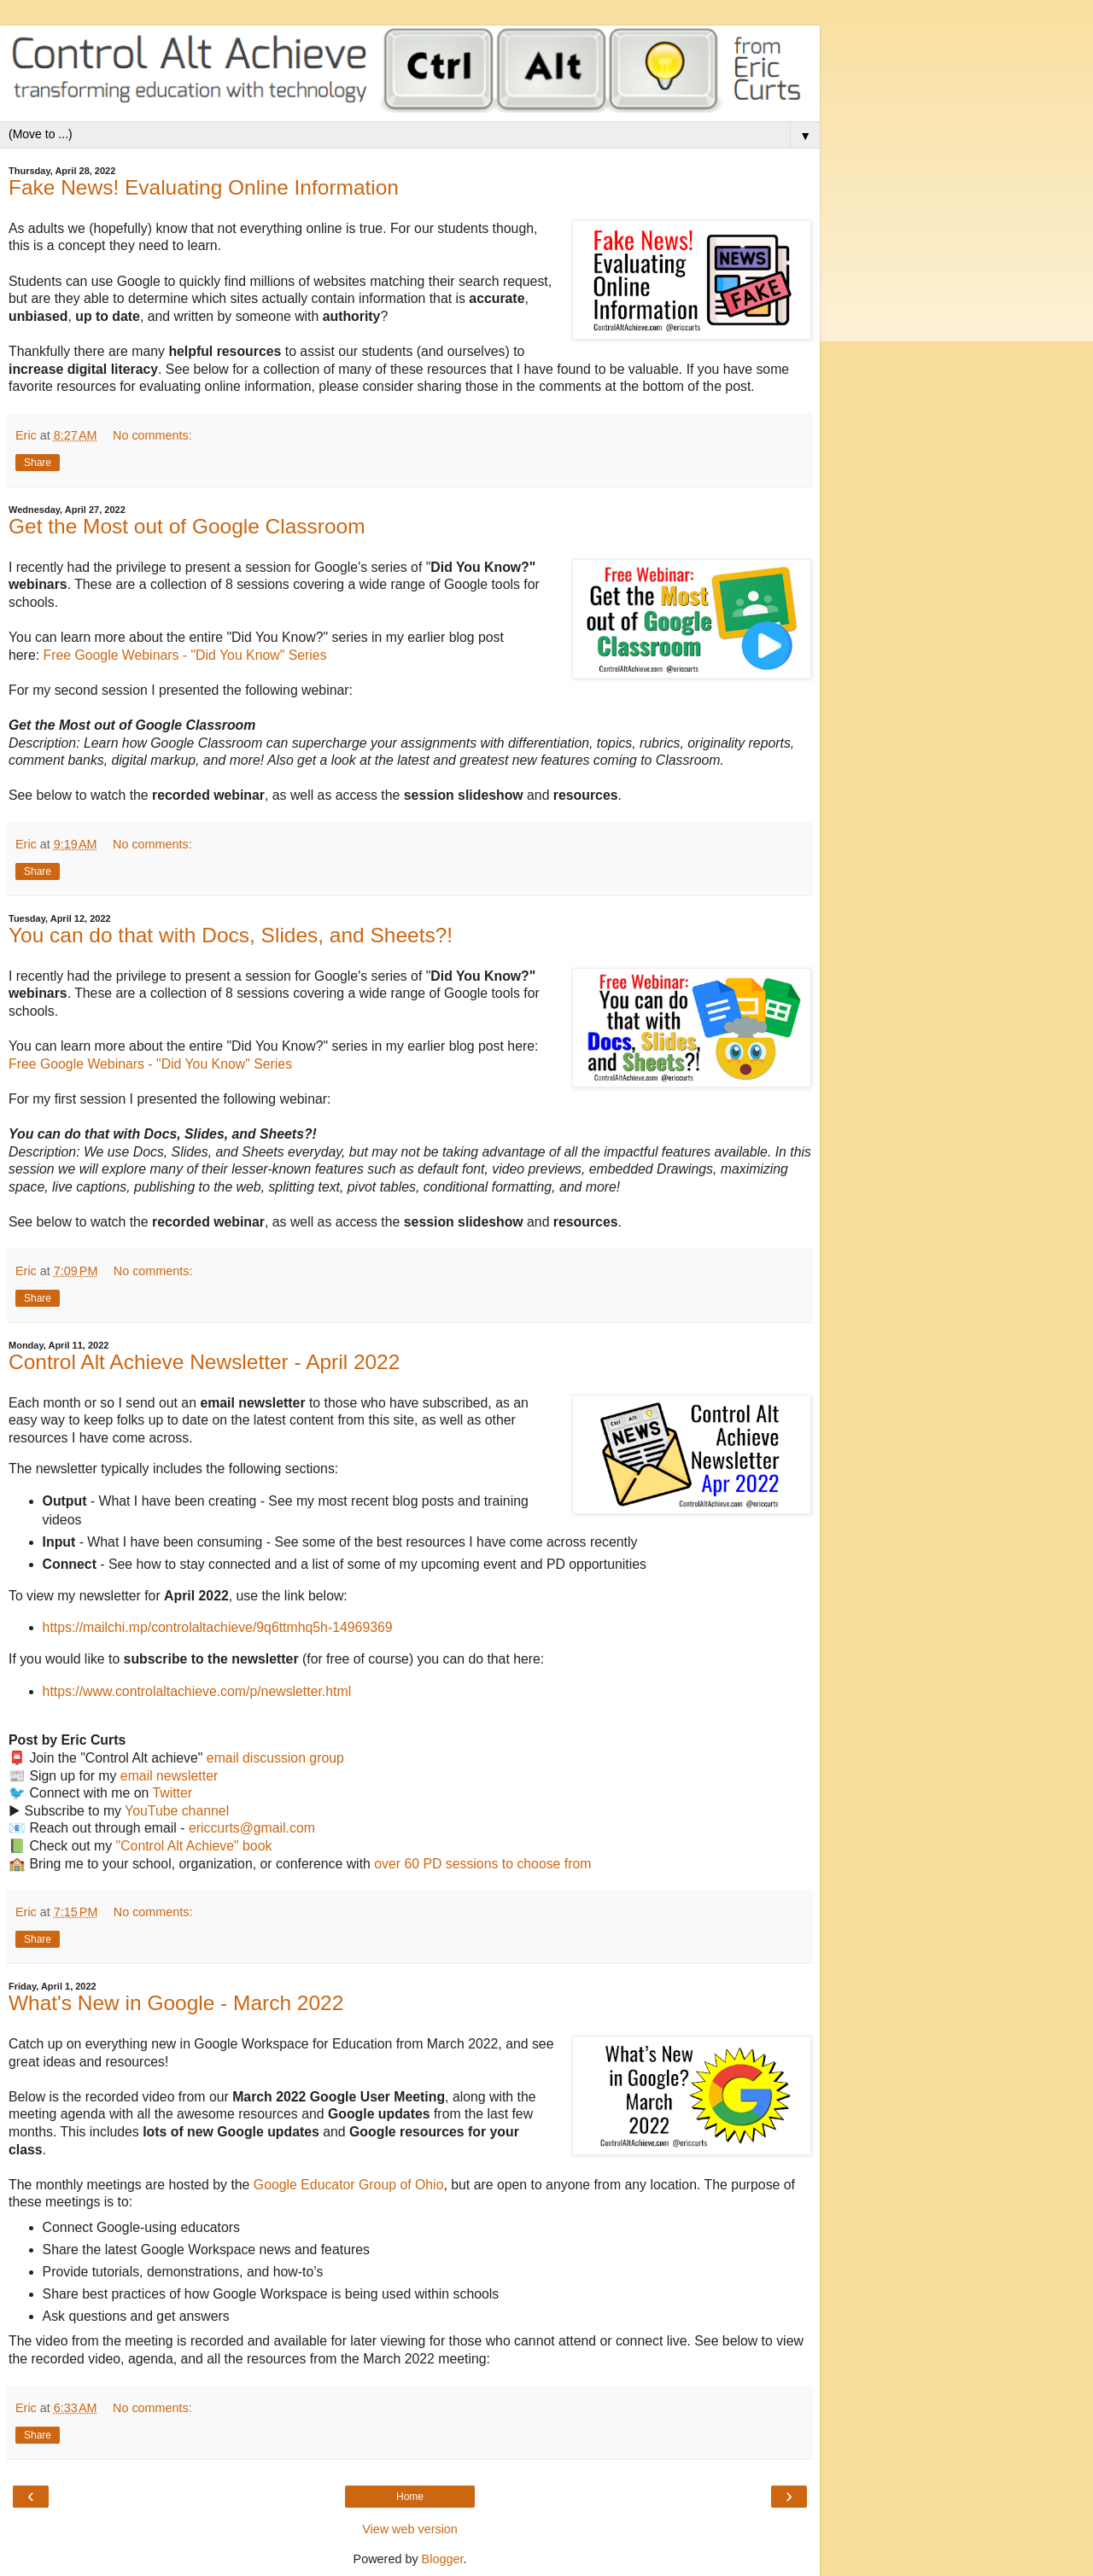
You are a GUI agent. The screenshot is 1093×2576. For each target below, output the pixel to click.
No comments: (152, 435)
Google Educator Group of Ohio (349, 2184)
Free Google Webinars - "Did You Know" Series (184, 655)
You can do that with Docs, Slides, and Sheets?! (231, 935)
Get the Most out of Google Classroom (187, 526)
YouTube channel (177, 1811)
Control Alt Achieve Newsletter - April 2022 (204, 1361)
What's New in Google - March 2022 (176, 2002)
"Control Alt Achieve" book (194, 1846)
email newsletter (169, 1776)
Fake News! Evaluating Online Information (204, 187)
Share (37, 463)
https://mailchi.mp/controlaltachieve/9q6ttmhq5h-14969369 (218, 1627)
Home (410, 2497)
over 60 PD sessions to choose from (482, 1863)
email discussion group (275, 1758)
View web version (410, 2529)
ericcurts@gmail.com (252, 1828)
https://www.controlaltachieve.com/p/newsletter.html (197, 1691)
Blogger (443, 2559)
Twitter (172, 1793)
